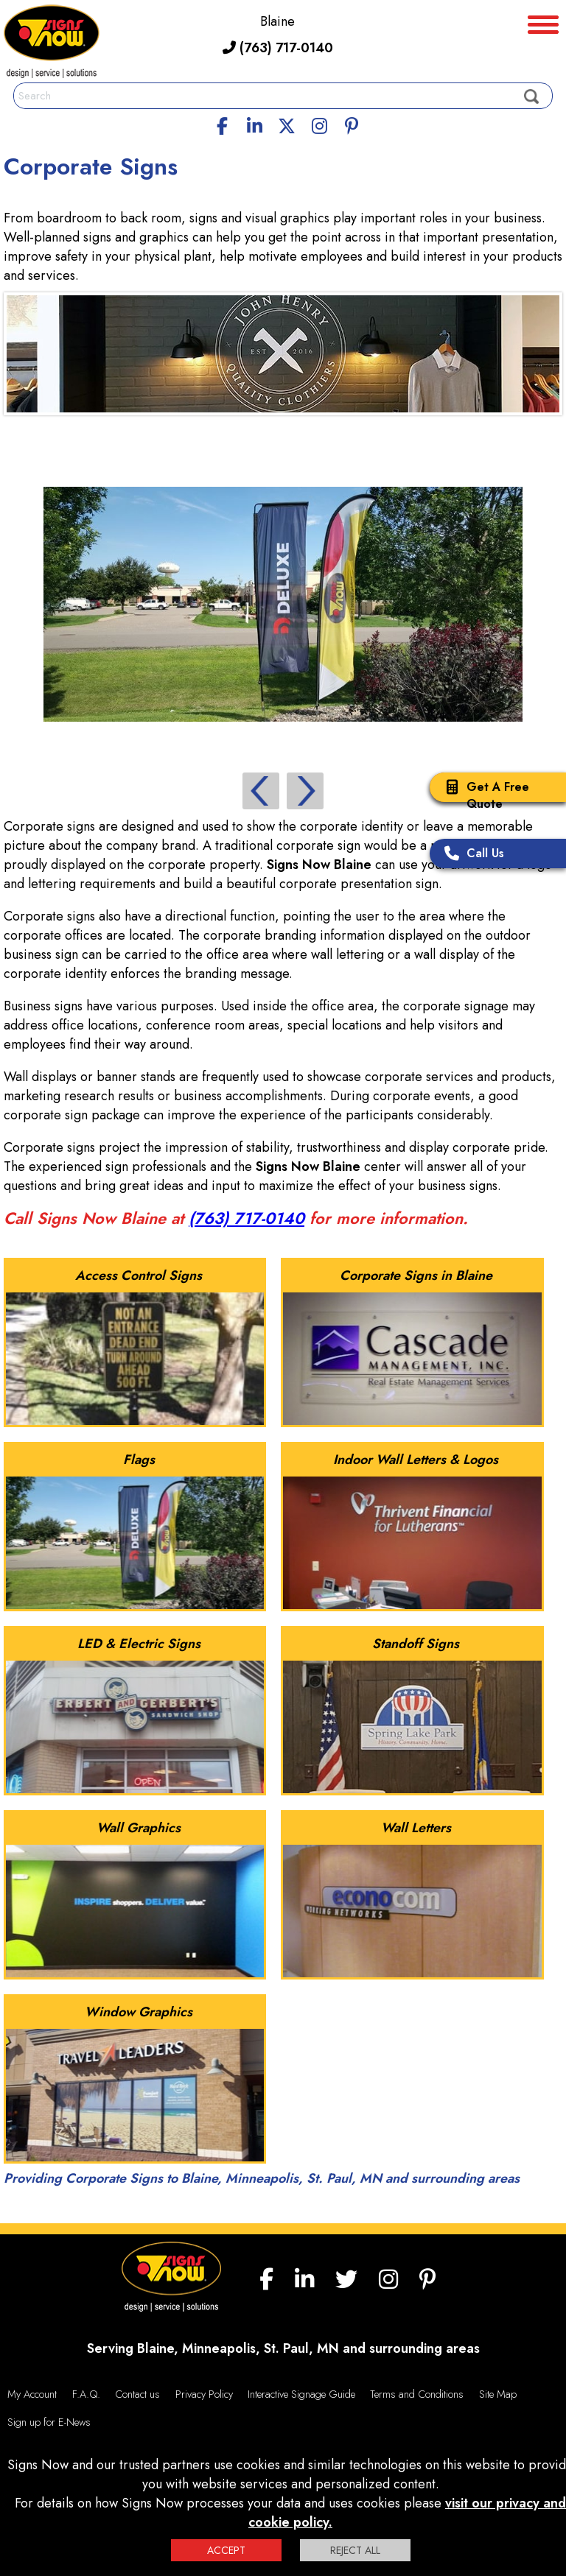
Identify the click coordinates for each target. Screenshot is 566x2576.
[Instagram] (319, 123)
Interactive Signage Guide (301, 2394)
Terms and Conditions (417, 2394)
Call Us (470, 855)
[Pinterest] (351, 123)
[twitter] (286, 123)
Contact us (137, 2394)
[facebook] (222, 123)
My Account (32, 2394)
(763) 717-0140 (278, 47)
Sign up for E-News (49, 2422)
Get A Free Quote (483, 795)
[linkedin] (255, 123)
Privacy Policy (204, 2394)
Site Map (498, 2394)
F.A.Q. (86, 2394)
